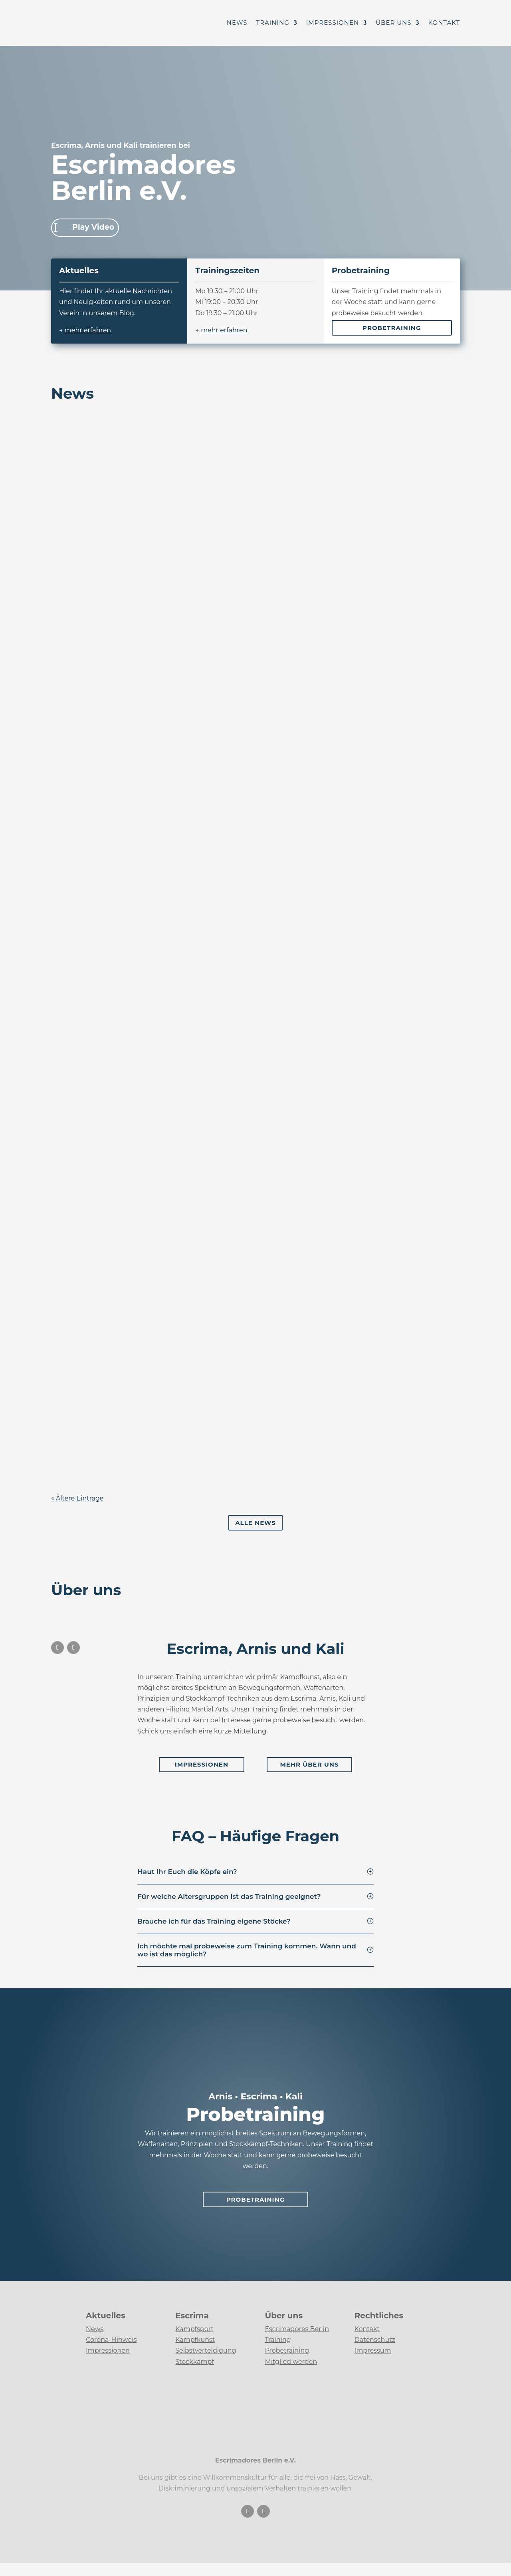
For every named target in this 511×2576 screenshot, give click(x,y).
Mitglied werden (291, 2361)
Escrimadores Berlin (297, 2329)
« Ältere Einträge (77, 1498)
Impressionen (332, 23)
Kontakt (444, 23)
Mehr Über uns (309, 1764)
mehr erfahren (88, 330)
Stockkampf (194, 2361)
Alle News (255, 1523)
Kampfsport (194, 2329)
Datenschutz (375, 2339)
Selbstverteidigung (205, 2350)
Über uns (393, 23)
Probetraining (391, 328)
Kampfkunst (195, 2339)
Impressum (373, 2350)
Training (272, 23)
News (237, 23)
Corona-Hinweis (111, 2339)
